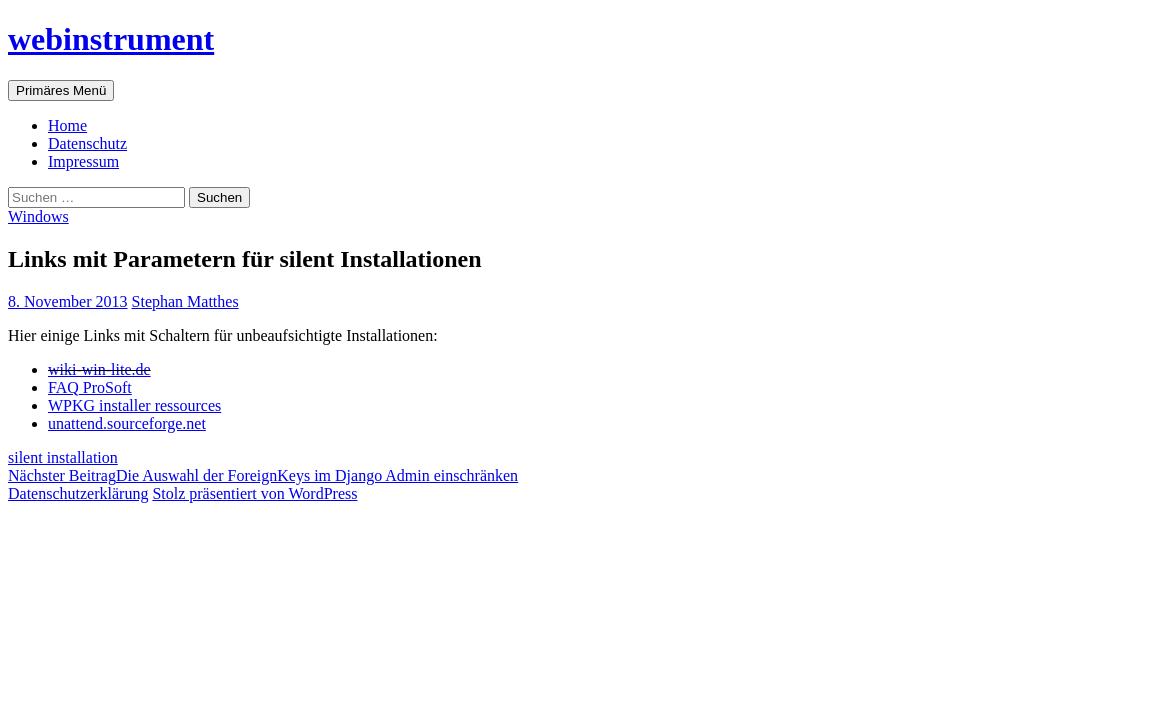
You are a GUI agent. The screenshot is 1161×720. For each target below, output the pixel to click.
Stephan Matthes (185, 301)
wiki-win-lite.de (99, 369)
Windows (38, 216)
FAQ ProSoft (90, 387)
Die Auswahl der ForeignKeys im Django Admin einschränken (263, 475)
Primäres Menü (61, 90)
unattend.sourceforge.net (127, 423)
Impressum (83, 161)
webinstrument (111, 39)
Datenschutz (87, 143)
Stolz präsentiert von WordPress (254, 493)
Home (67, 125)
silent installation (63, 457)
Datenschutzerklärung (78, 493)
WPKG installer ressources (134, 405)
